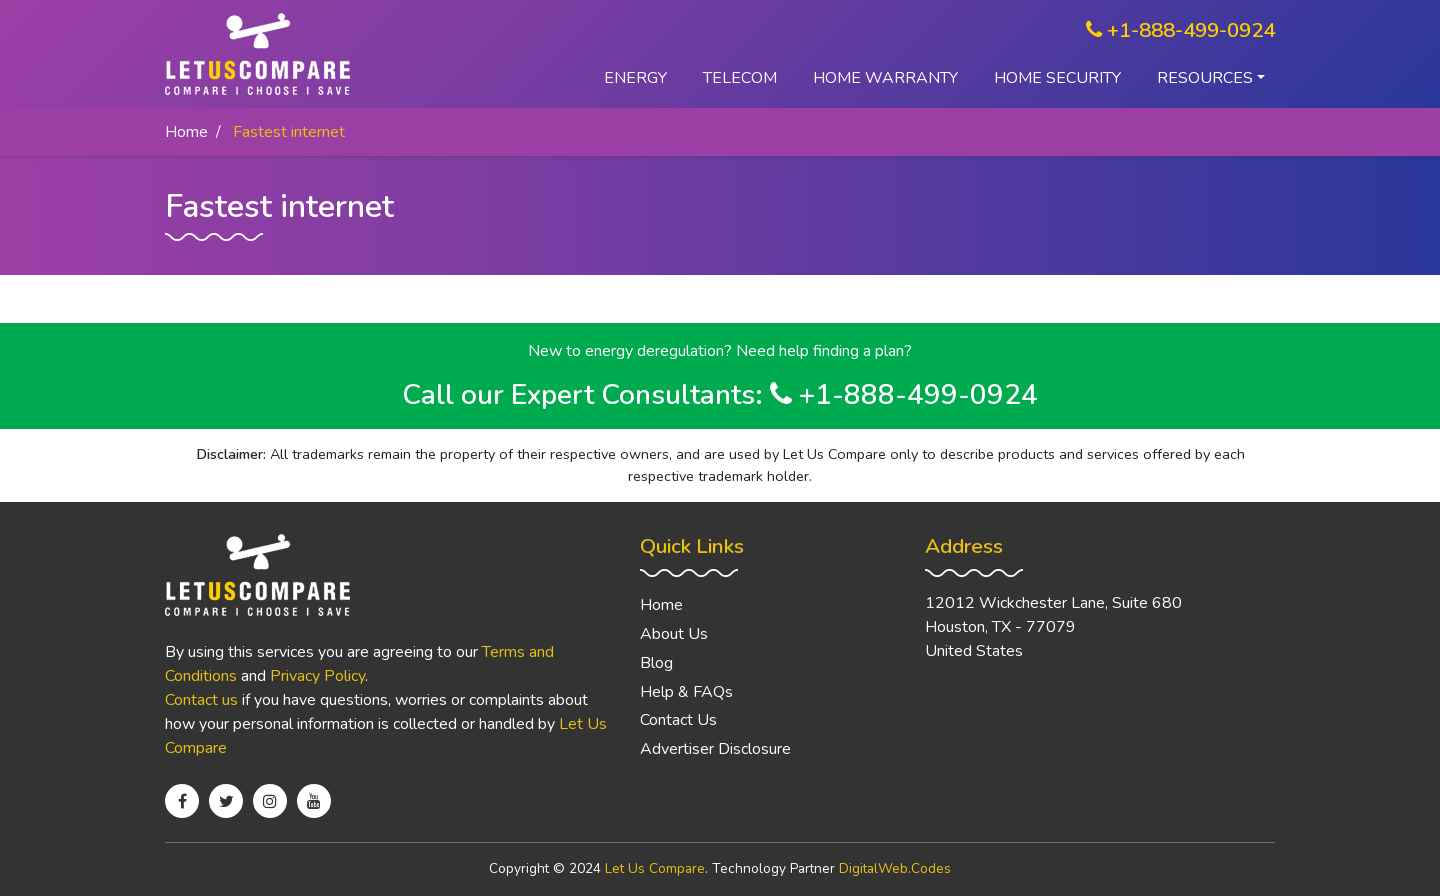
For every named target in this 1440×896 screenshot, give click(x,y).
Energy (635, 78)
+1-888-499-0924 (1180, 30)
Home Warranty (885, 78)
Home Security (1057, 78)
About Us (674, 634)
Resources (1205, 78)
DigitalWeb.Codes (895, 868)
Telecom (740, 78)
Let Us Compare (655, 868)
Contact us (201, 700)
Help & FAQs (686, 692)
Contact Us (678, 720)
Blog (656, 663)
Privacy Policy (317, 676)
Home (186, 132)
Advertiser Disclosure (715, 749)
